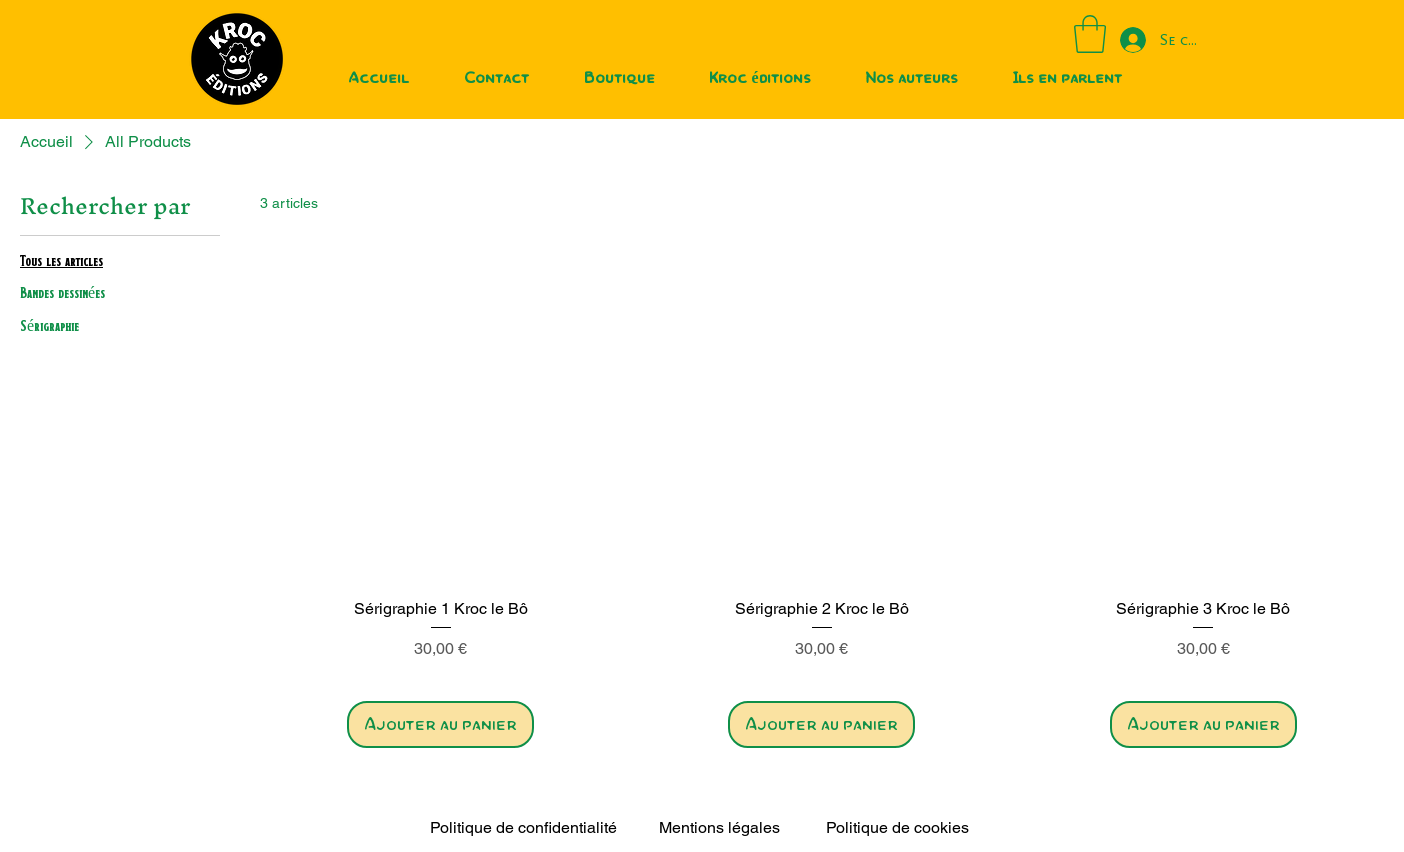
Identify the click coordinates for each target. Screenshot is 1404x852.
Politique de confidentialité (523, 827)
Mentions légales (719, 827)
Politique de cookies (897, 827)
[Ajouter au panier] (440, 724)
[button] (1090, 34)
